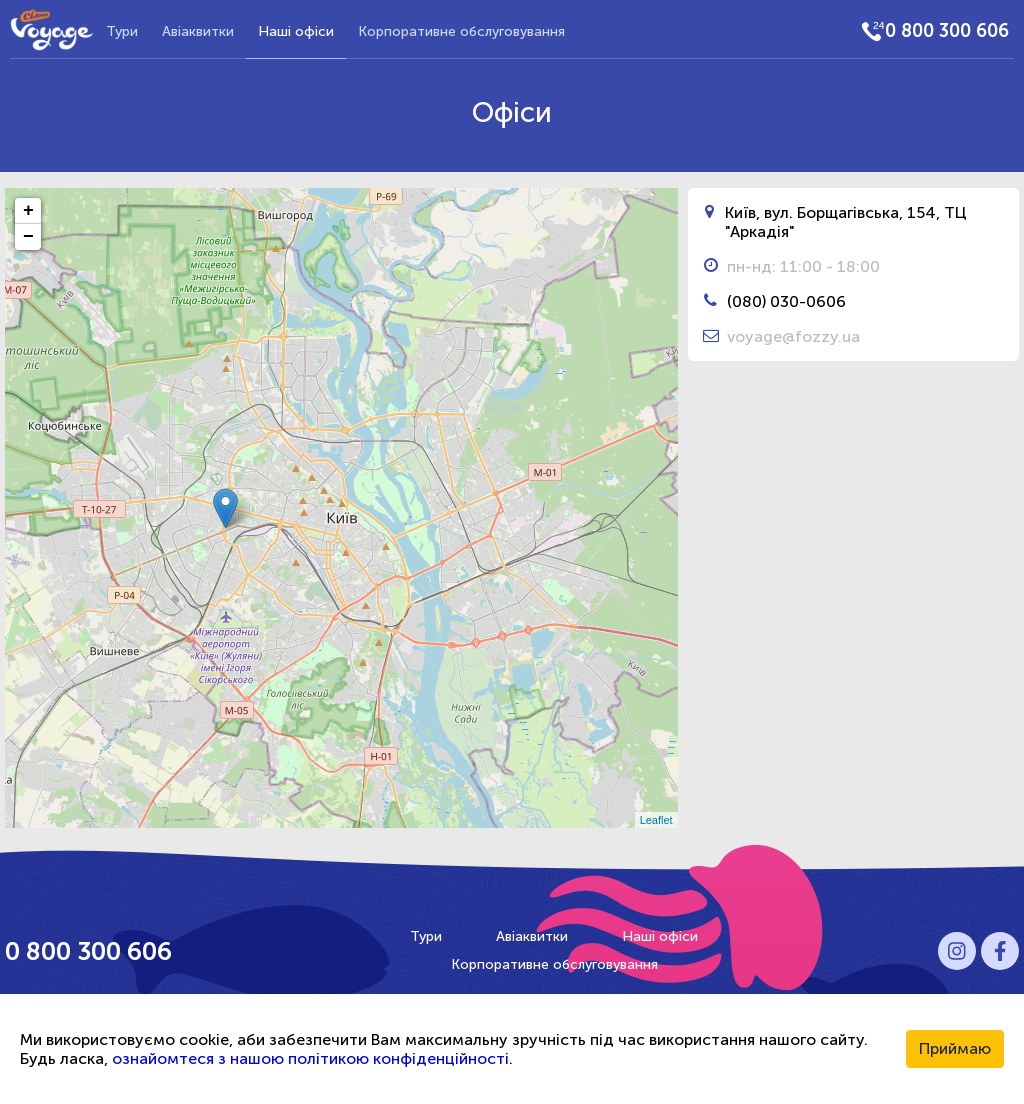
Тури (122, 31)
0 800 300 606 (947, 31)
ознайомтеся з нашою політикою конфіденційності (310, 1058)
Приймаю (955, 1048)
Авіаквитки (198, 31)
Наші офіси (296, 31)
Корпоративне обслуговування (461, 31)
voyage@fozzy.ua (793, 336)
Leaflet (656, 820)
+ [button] (28, 211)
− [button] (28, 237)
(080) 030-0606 (786, 301)
